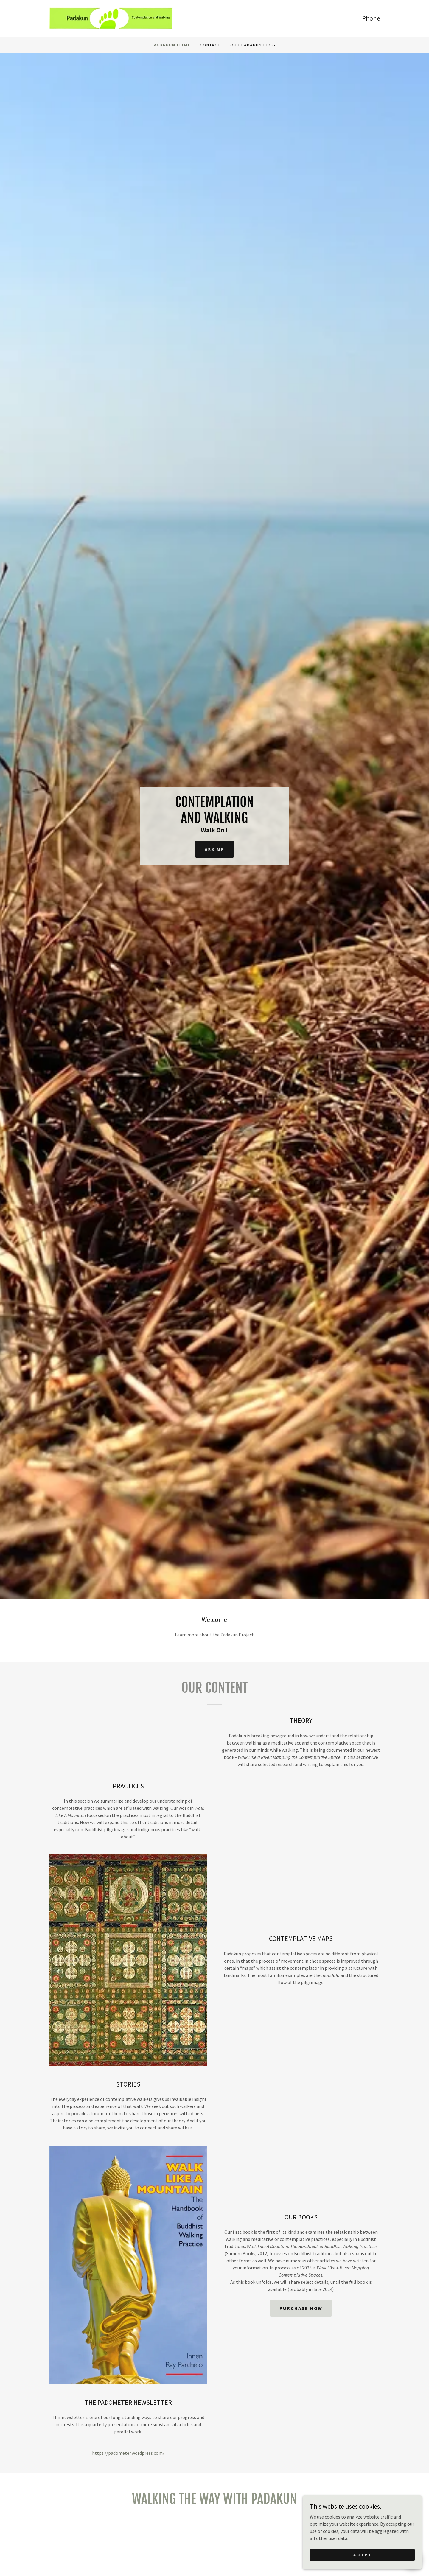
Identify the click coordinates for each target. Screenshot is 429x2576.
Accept (362, 2554)
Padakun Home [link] (171, 45)
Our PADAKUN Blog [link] (253, 45)
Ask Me (214, 849)
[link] (111, 18)
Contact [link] (210, 45)
